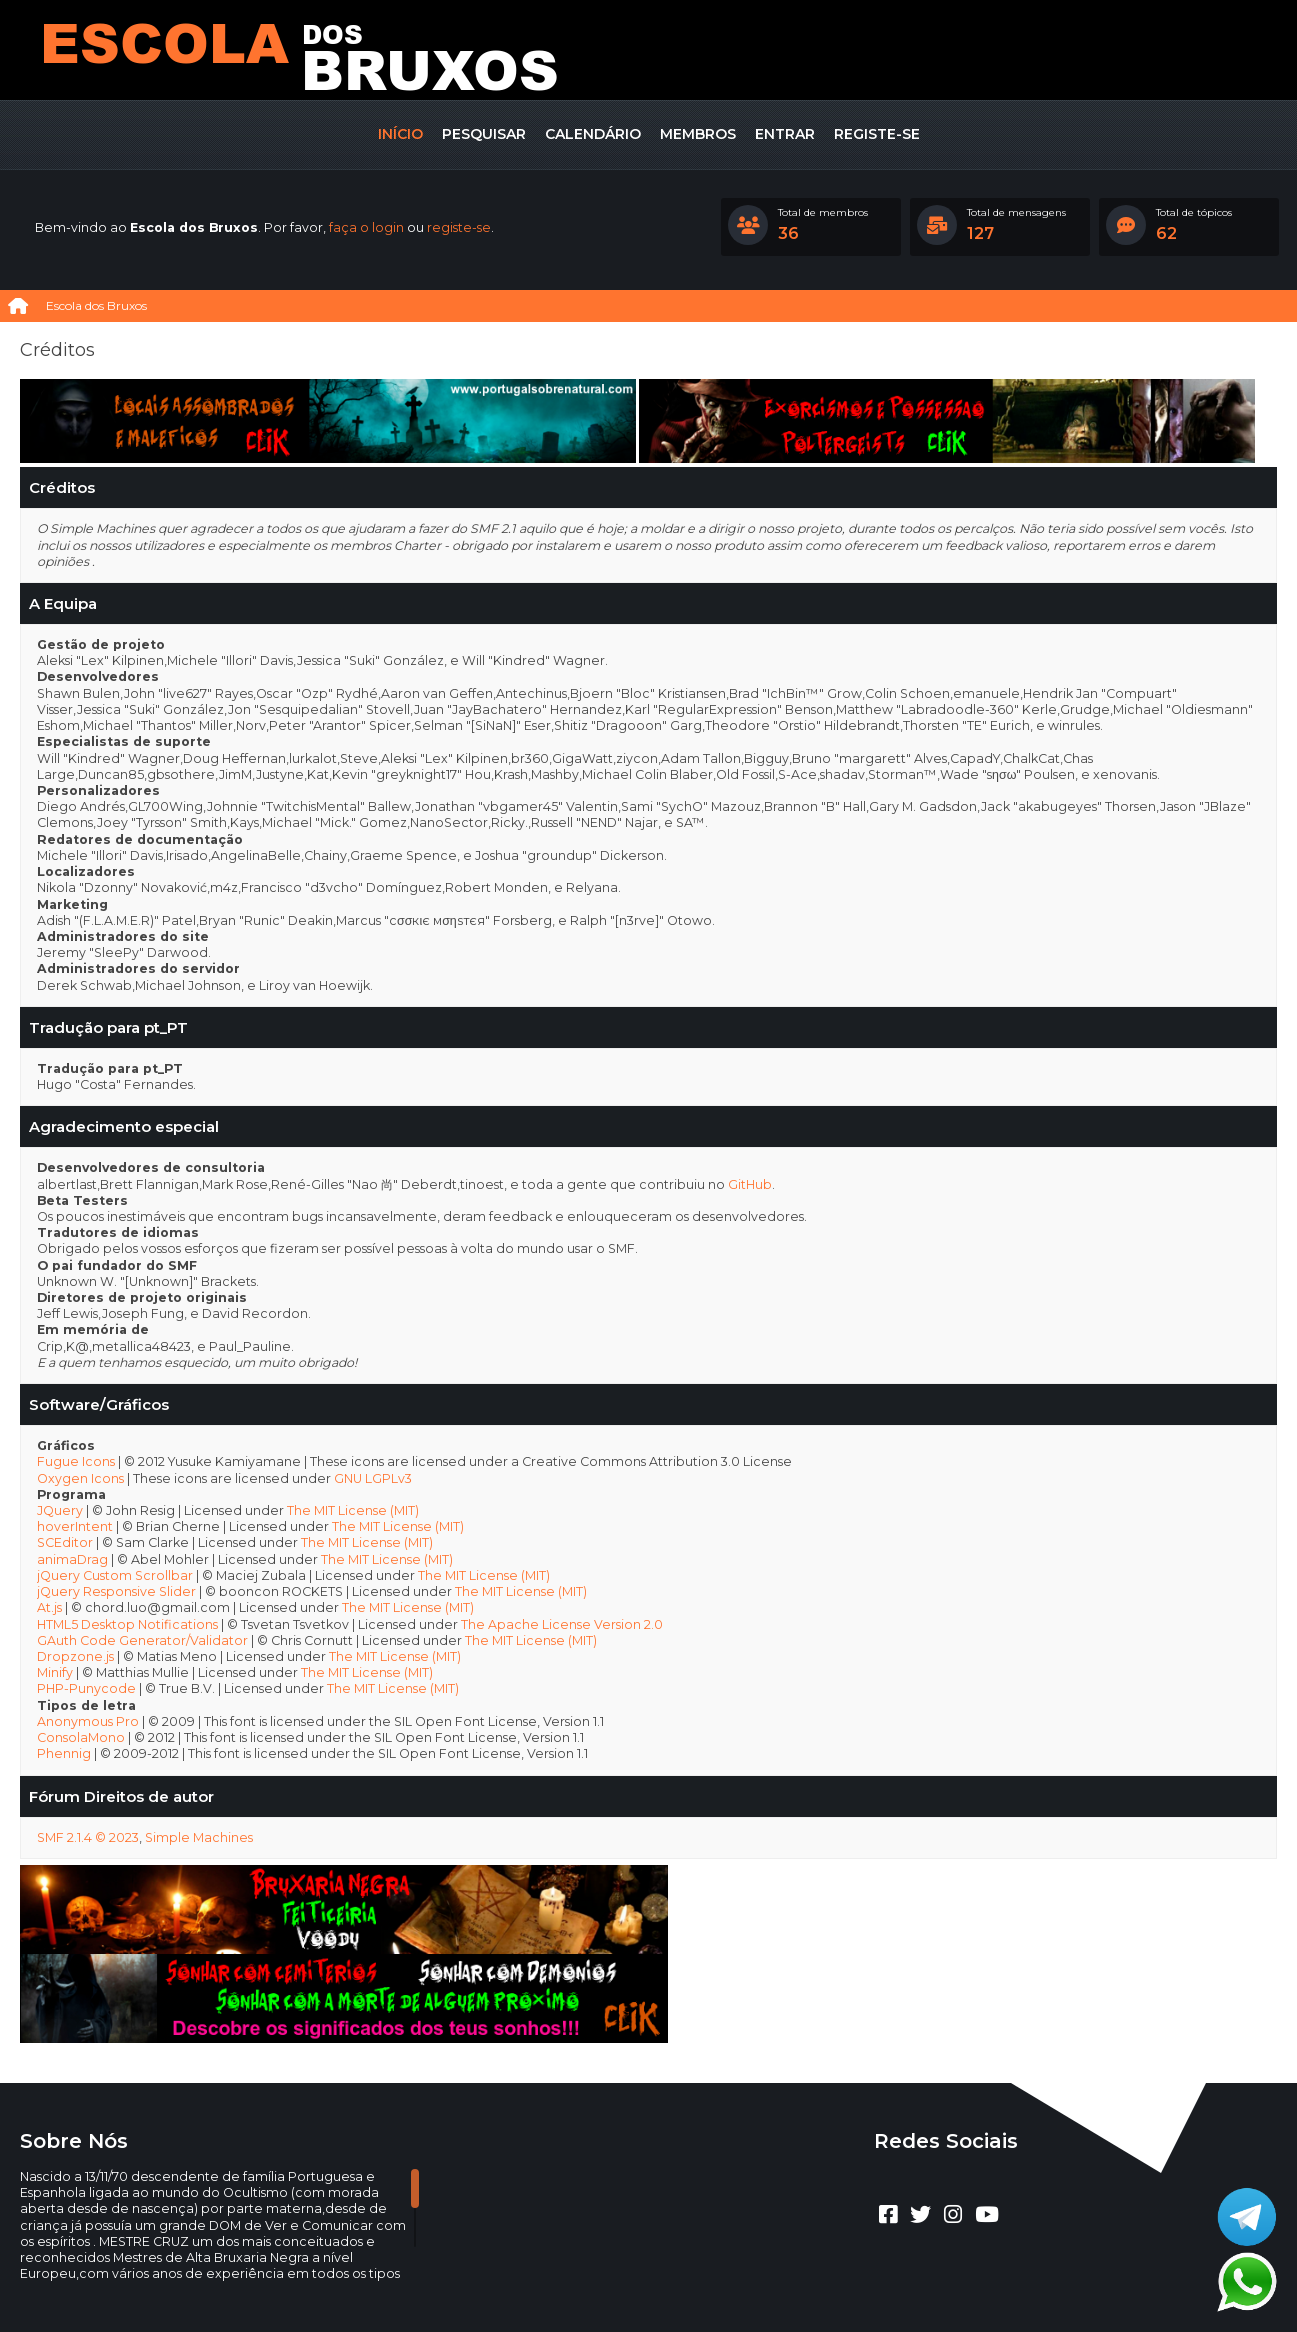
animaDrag (72, 1559)
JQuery (60, 1510)
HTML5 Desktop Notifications (127, 1624)
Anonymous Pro (88, 1721)
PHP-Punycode (86, 1688)
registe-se (459, 227)
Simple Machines (199, 1837)
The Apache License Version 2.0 (562, 1624)
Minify (55, 1672)
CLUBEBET (625, 2270)
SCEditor (65, 1542)
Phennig (64, 1753)
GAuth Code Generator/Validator (142, 1640)
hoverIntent (75, 1526)
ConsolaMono (81, 1737)
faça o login (366, 227)
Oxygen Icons (80, 1478)
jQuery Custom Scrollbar (115, 1575)
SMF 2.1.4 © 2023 (88, 1837)
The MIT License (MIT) (353, 1510)
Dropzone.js (75, 1656)
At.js (49, 1607)
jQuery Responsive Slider (116, 1591)
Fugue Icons (76, 1461)
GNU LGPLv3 (373, 1478)
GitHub (750, 1184)
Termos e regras (672, 2287)
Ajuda (593, 2287)
